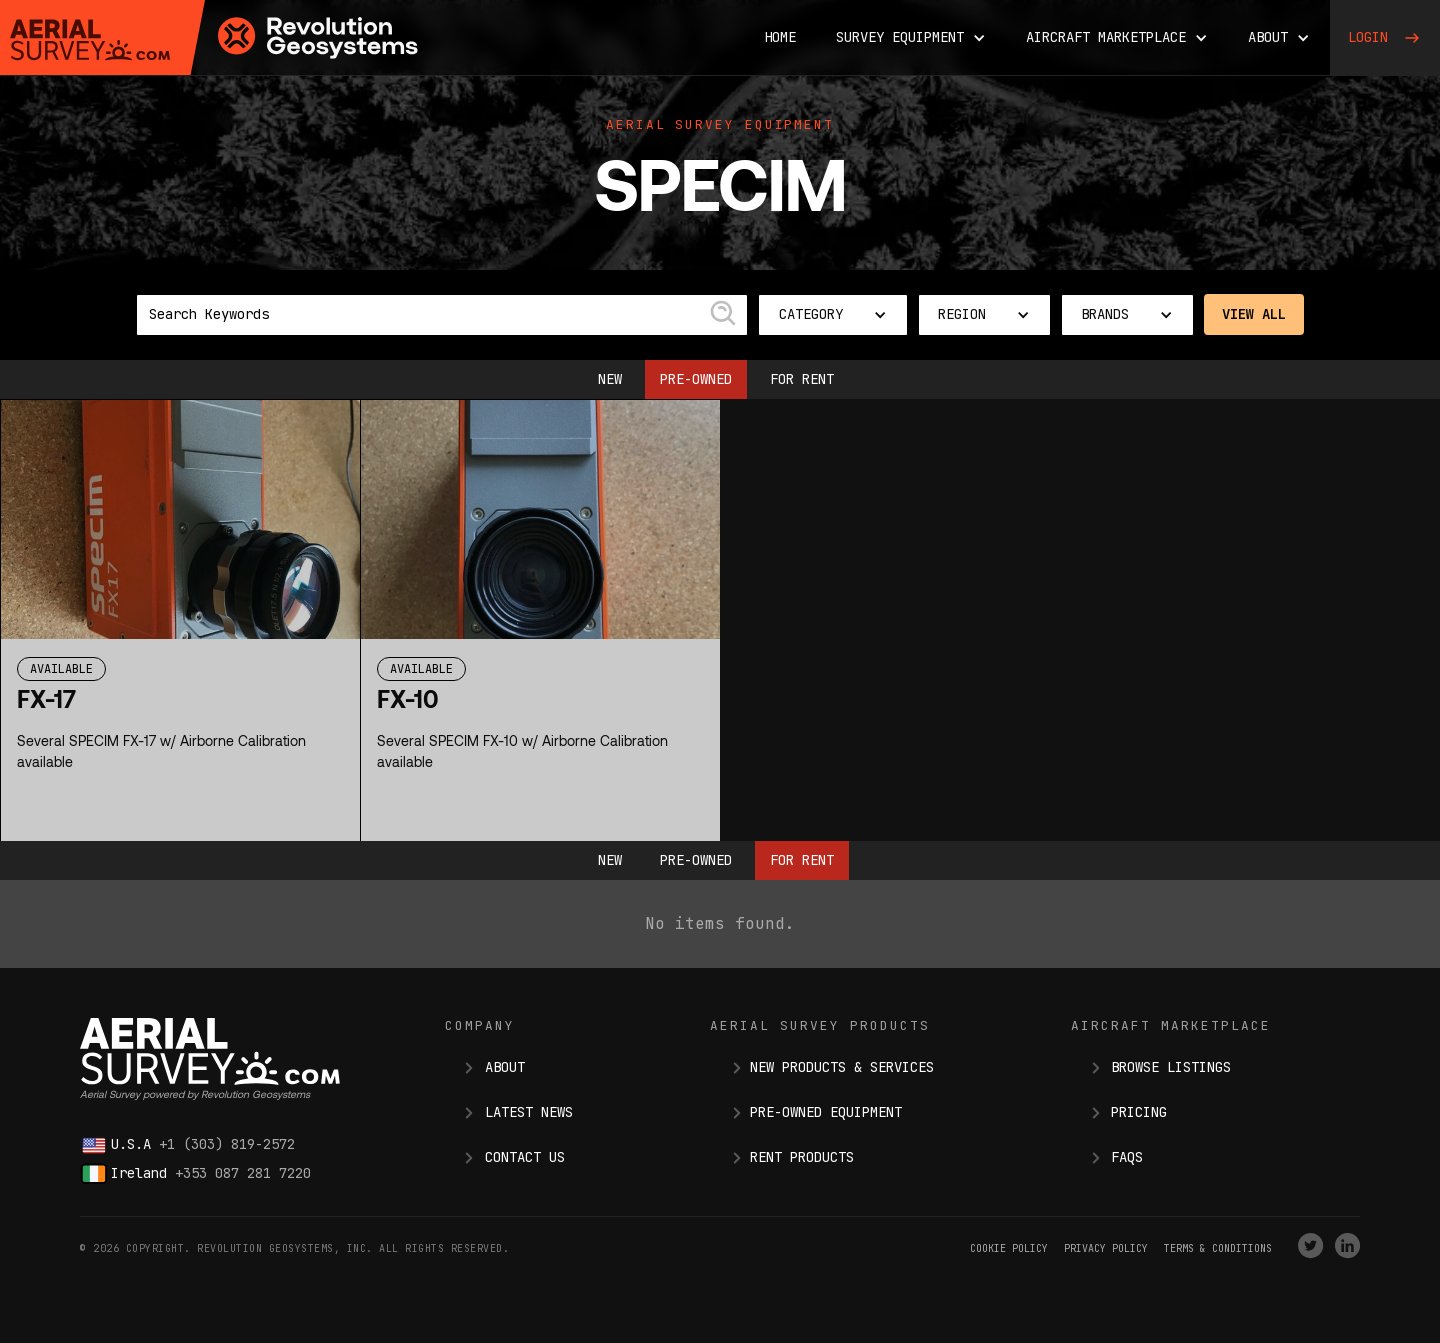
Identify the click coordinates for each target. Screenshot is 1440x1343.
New (610, 379)
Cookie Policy (1009, 1248)
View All (1254, 314)
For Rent (802, 379)
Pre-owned (696, 379)
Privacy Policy (1106, 1248)
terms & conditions (1218, 1248)
